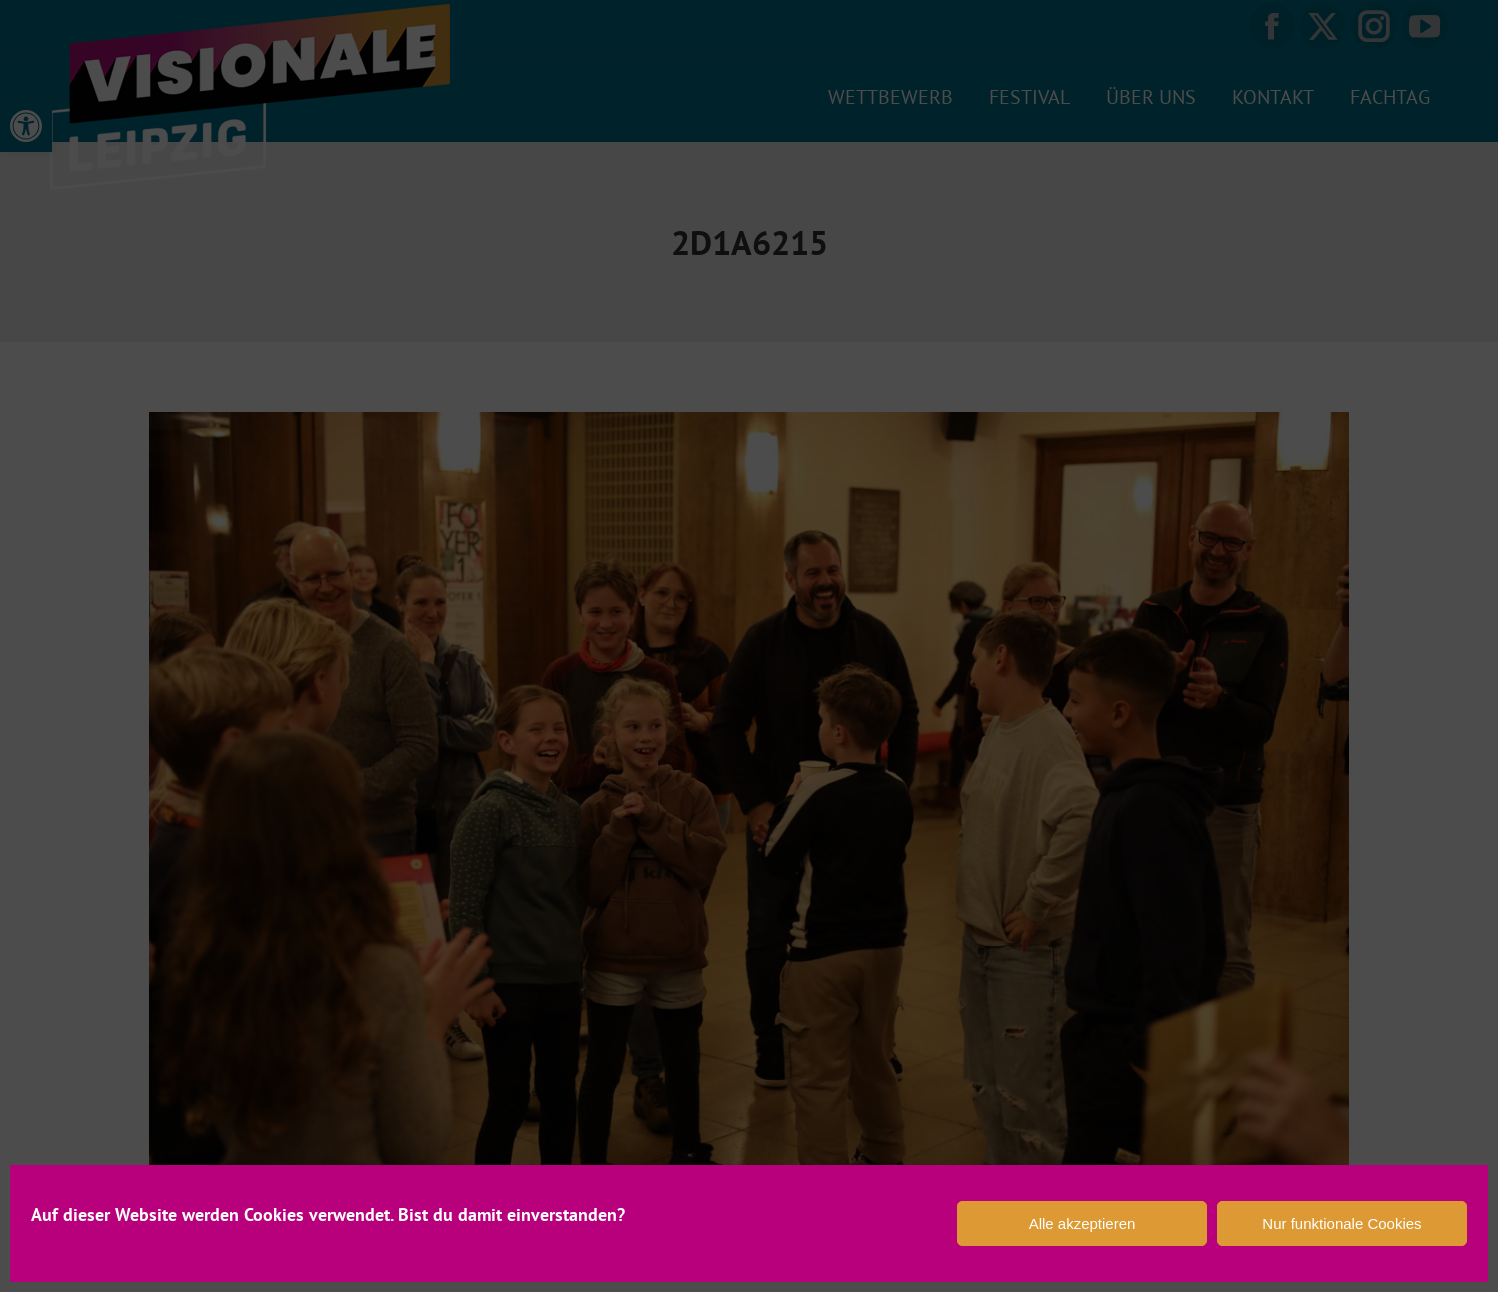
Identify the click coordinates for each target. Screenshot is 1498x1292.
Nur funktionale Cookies (1341, 1223)
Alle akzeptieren (1082, 1223)
